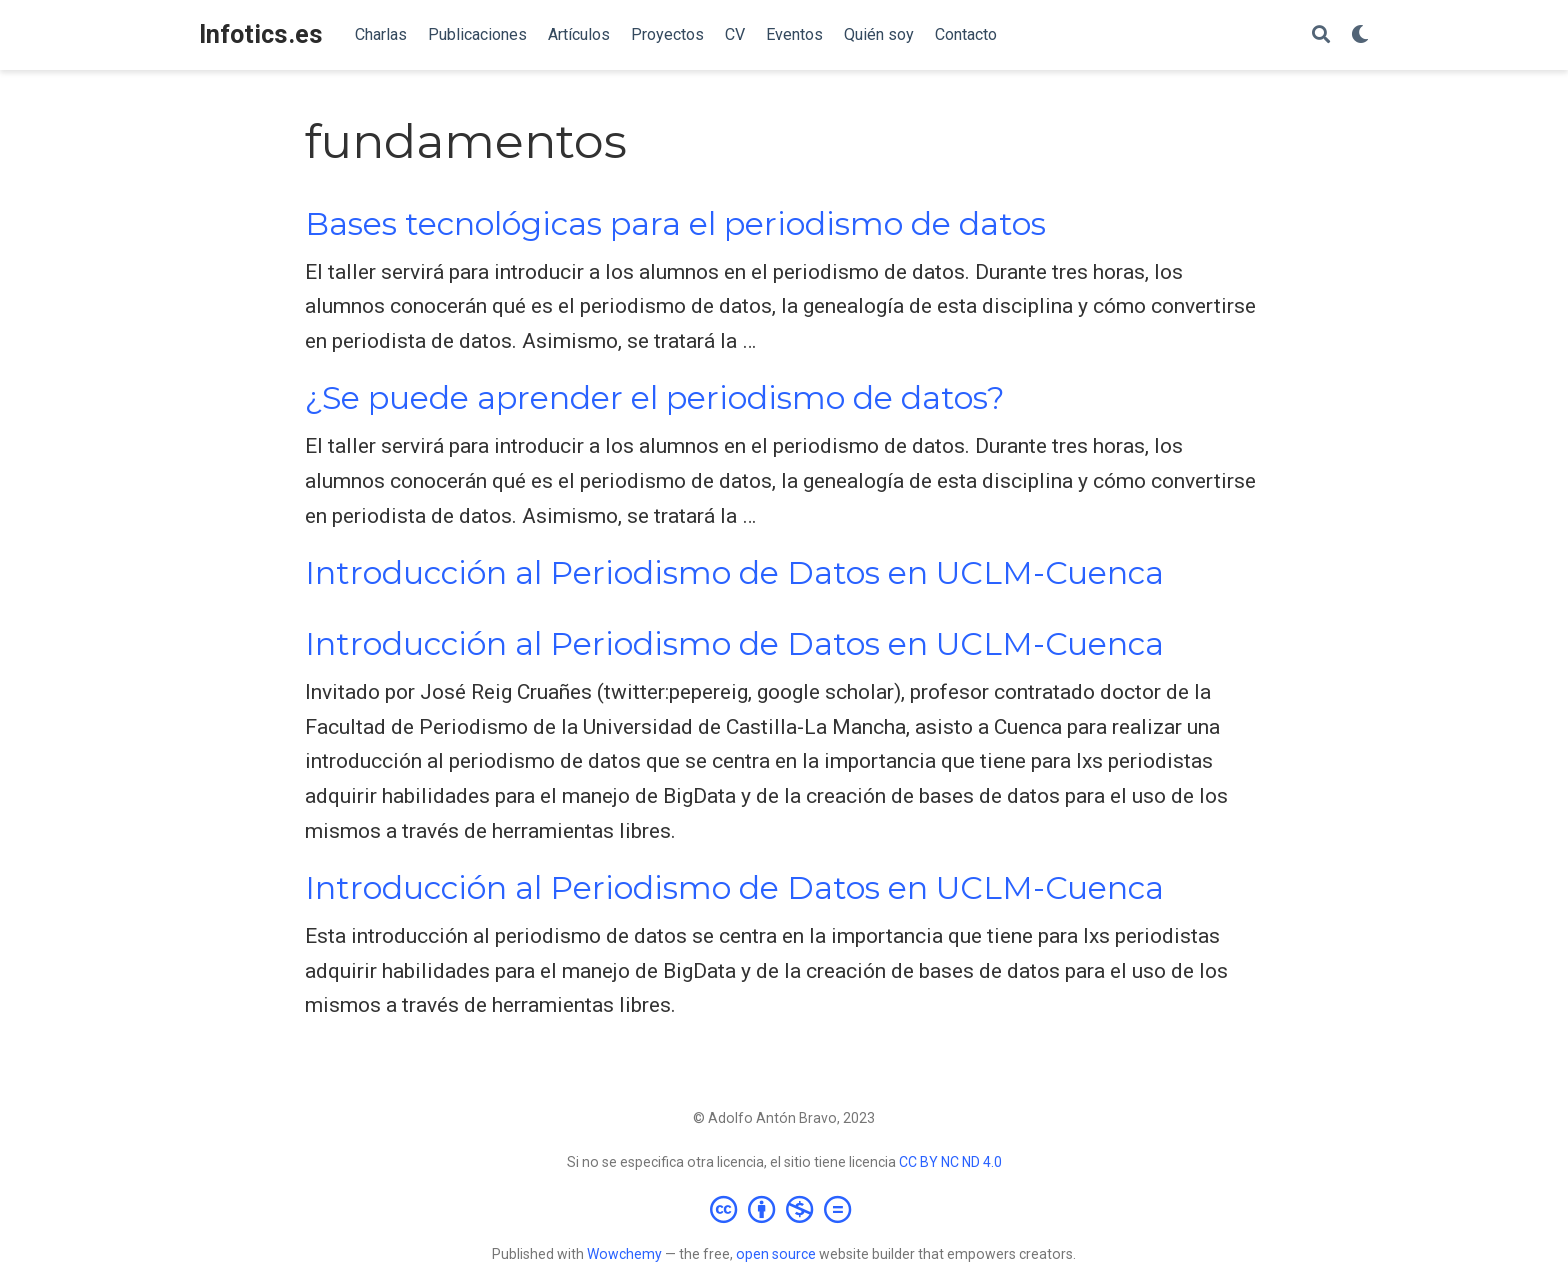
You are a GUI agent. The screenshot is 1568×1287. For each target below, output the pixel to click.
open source (776, 1254)
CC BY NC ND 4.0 (950, 1162)
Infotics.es (261, 34)
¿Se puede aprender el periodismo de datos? (655, 398)
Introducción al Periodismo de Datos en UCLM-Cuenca (734, 573)
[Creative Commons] (784, 1209)
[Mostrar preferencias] (1360, 35)
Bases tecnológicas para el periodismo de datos (675, 224)
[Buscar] (1321, 35)
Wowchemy (624, 1254)
